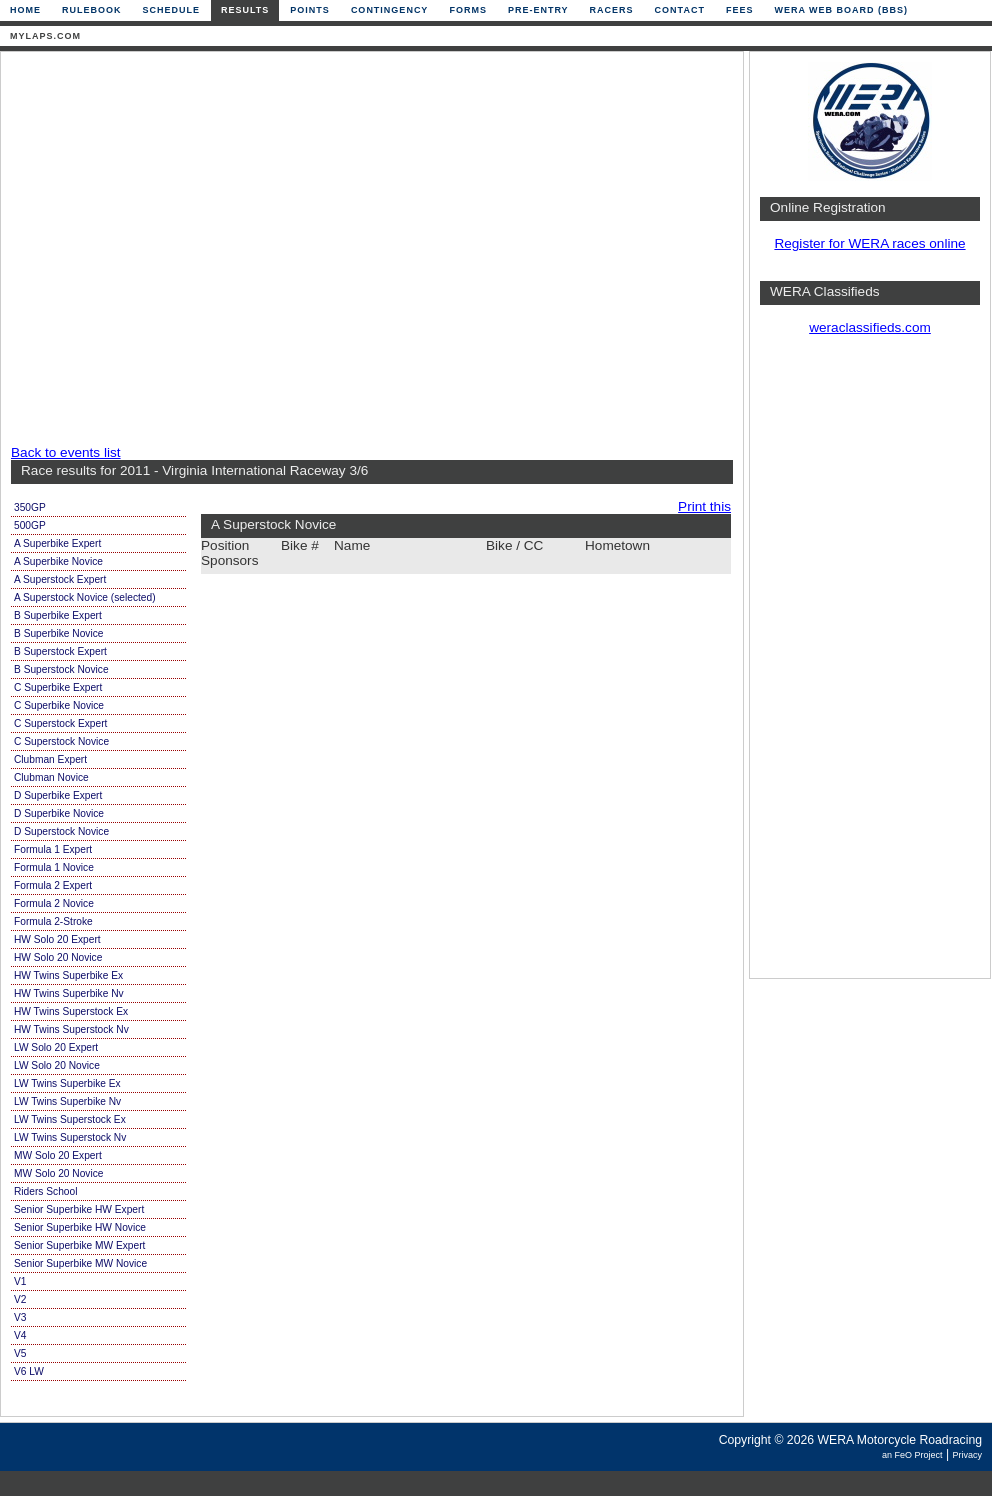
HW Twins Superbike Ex (68, 975)
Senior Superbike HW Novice (80, 1227)
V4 (20, 1335)
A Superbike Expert (57, 543)
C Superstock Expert (60, 723)
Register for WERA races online (869, 243)
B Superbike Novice (58, 633)
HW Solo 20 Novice (58, 957)
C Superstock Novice (61, 741)
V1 (20, 1281)
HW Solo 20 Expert (57, 939)
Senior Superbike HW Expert (79, 1209)
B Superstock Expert (60, 651)
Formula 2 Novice (54, 903)
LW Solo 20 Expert (56, 1047)
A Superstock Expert (60, 579)
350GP (30, 507)
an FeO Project (912, 1455)
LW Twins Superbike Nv (67, 1101)
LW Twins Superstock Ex (70, 1119)
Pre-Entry (538, 10)
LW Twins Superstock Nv (70, 1137)
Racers (612, 10)
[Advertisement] (187, 249)
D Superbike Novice (59, 813)
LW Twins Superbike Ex (67, 1083)
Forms (468, 10)
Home (25, 10)
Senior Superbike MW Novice (80, 1263)
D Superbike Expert (58, 795)
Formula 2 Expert (53, 885)
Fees (740, 10)
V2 (20, 1299)
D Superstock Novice (61, 831)
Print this (704, 506)
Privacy (967, 1455)
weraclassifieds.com (870, 327)
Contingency (390, 10)
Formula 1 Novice (54, 867)
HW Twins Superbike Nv (69, 993)
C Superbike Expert (58, 687)
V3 (20, 1317)
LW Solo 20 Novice (57, 1065)
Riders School (45, 1191)
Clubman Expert (50, 759)
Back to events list (66, 452)
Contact (680, 10)
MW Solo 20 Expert (58, 1155)
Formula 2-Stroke (53, 921)
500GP (30, 525)
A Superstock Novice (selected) (85, 597)
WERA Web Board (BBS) (841, 10)
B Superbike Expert (58, 615)
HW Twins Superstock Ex (71, 1011)
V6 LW (29, 1371)
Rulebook (92, 10)
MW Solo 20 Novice (58, 1173)
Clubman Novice (51, 777)
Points (310, 10)
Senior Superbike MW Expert (79, 1245)
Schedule (172, 10)
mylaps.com (45, 36)
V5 (20, 1353)
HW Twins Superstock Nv (71, 1029)
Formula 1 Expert (53, 849)
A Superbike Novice (58, 561)
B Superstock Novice (61, 669)
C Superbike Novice (59, 705)
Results (245, 10)
